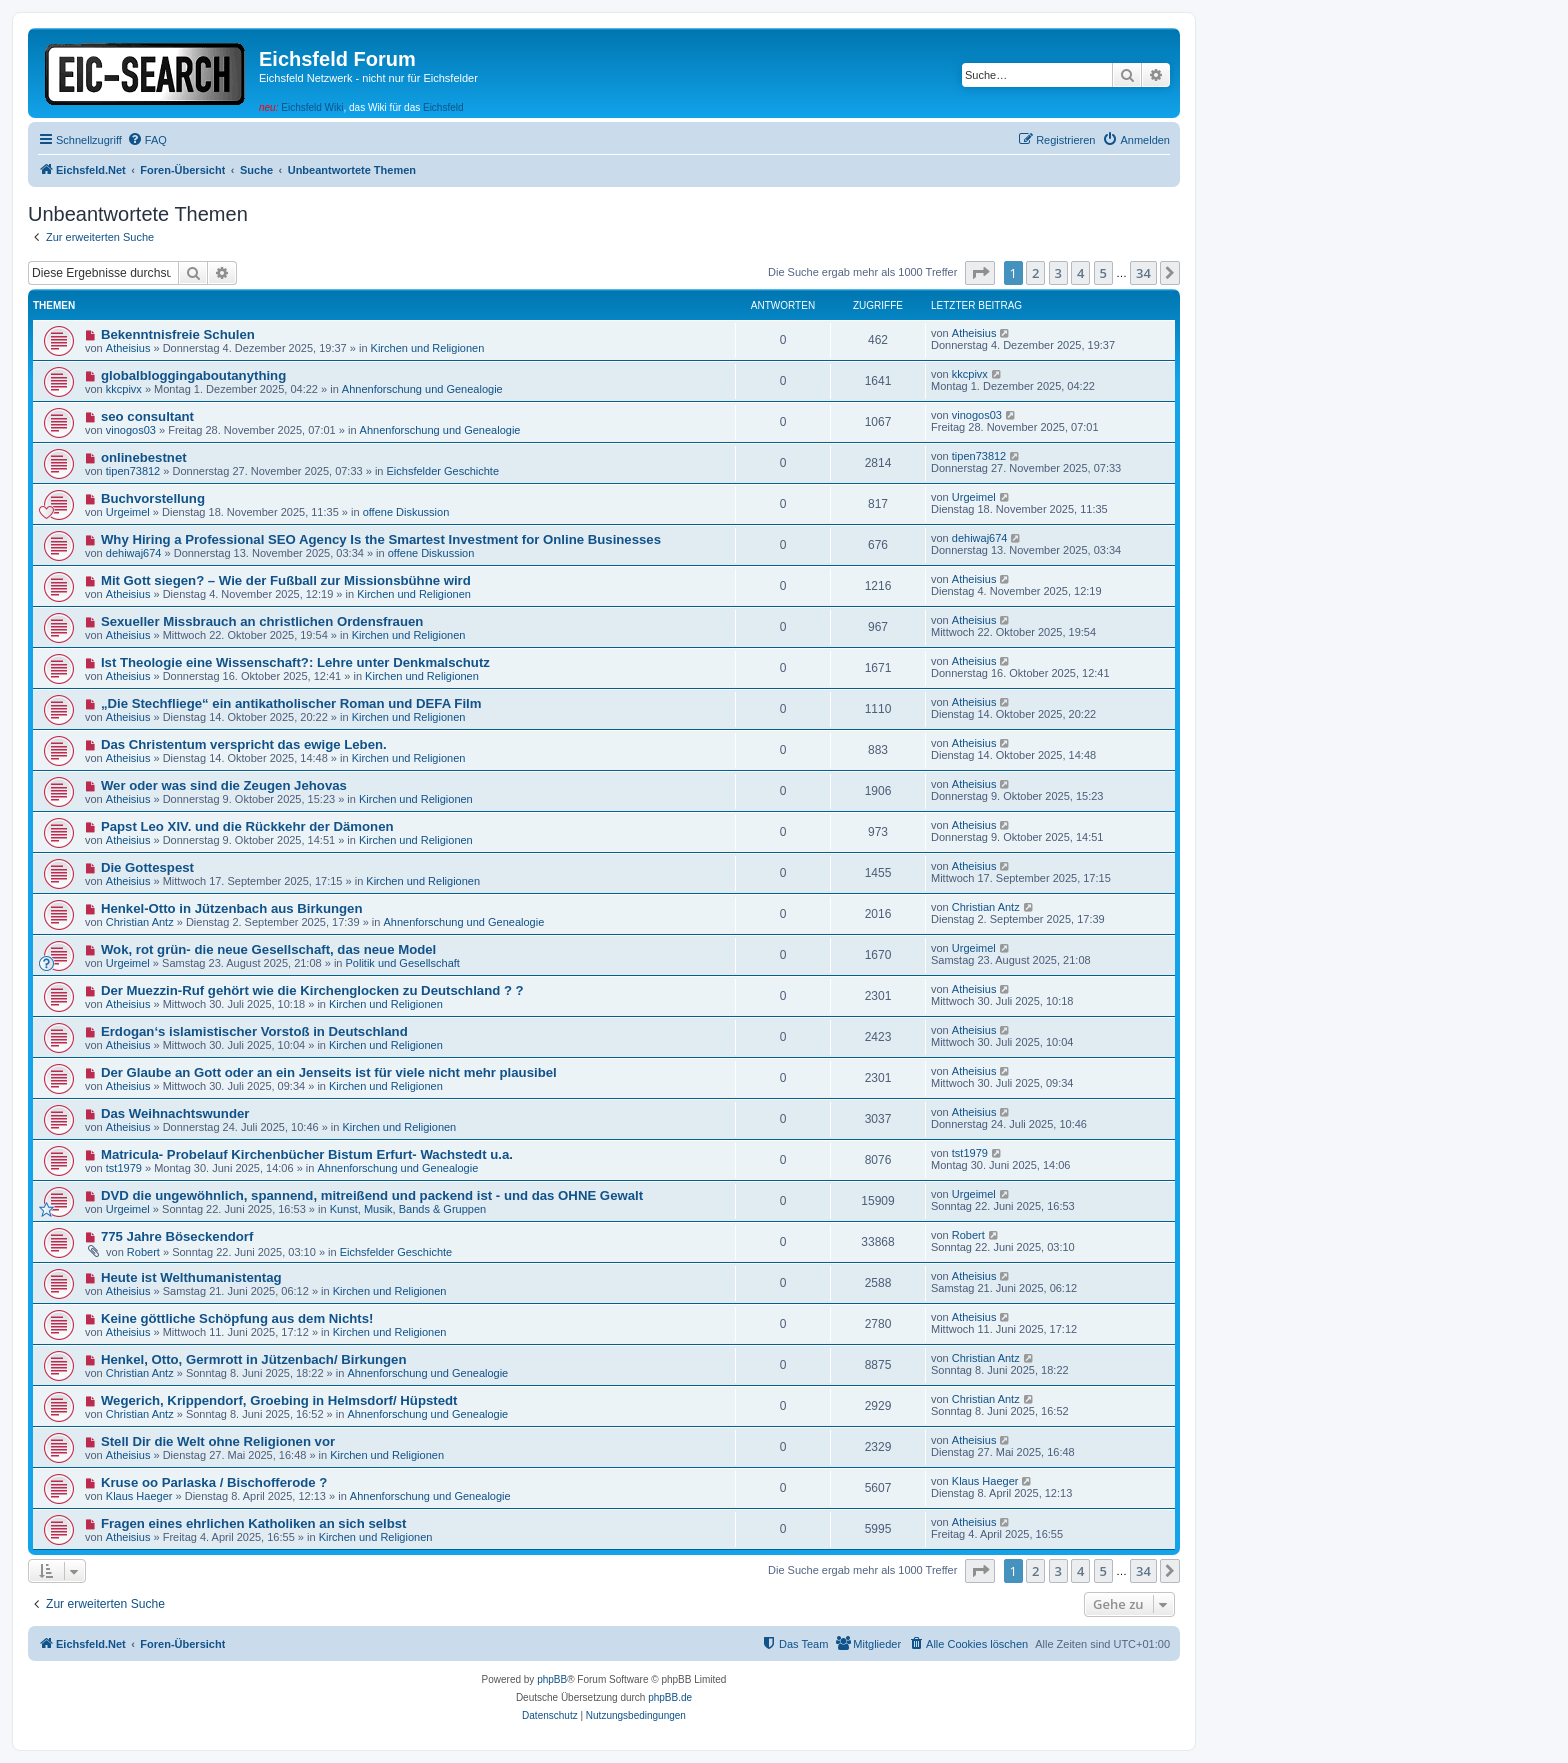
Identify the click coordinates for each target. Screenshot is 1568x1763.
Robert (143, 1252)
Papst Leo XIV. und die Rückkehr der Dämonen (247, 826)
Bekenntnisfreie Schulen (178, 334)
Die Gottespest (147, 867)
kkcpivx (124, 389)
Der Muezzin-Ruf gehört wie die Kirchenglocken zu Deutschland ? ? (312, 990)
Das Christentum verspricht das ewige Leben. (244, 744)
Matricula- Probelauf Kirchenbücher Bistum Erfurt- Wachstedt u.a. (307, 1154)
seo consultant (147, 416)
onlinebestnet (144, 457)
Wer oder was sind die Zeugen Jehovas (224, 785)
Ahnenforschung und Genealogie (422, 389)
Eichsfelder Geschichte (443, 471)
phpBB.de (670, 1697)
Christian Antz (140, 922)
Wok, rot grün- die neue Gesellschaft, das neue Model (268, 949)
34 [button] (1143, 273)
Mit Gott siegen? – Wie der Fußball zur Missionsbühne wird (286, 580)
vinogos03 (131, 430)
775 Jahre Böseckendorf (177, 1236)
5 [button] (1103, 273)
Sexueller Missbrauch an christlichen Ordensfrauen (262, 621)
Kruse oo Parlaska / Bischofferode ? (214, 1482)
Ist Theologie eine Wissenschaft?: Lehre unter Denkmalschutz (295, 662)
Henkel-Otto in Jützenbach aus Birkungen (232, 908)
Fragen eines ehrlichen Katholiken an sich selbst (254, 1523)
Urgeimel (128, 512)
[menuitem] (147, 140)
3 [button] (1058, 273)
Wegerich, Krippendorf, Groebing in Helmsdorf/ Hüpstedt (279, 1400)
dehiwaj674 (134, 553)
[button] (980, 273)
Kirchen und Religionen (428, 348)
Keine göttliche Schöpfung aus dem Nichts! (237, 1318)
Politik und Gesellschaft (403, 963)
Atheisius (128, 348)
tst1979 (124, 1168)
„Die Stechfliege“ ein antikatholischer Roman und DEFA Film (291, 703)
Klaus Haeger (139, 1496)
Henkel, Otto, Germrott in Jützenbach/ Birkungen (254, 1359)
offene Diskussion (406, 512)
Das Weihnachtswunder (175, 1113)
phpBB (552, 1679)
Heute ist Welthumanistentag (191, 1277)
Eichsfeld (443, 107)
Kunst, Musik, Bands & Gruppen (408, 1209)
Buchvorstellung (153, 498)
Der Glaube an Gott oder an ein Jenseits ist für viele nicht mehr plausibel (329, 1072)
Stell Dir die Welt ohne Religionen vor (218, 1441)
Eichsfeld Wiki (312, 107)
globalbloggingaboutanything (193, 375)
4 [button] (1080, 273)
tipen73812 (133, 471)
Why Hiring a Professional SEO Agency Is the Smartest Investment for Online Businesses (381, 539)
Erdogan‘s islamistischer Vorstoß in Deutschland (254, 1031)
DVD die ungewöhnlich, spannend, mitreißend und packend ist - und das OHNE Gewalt (372, 1195)
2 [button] (1035, 273)
